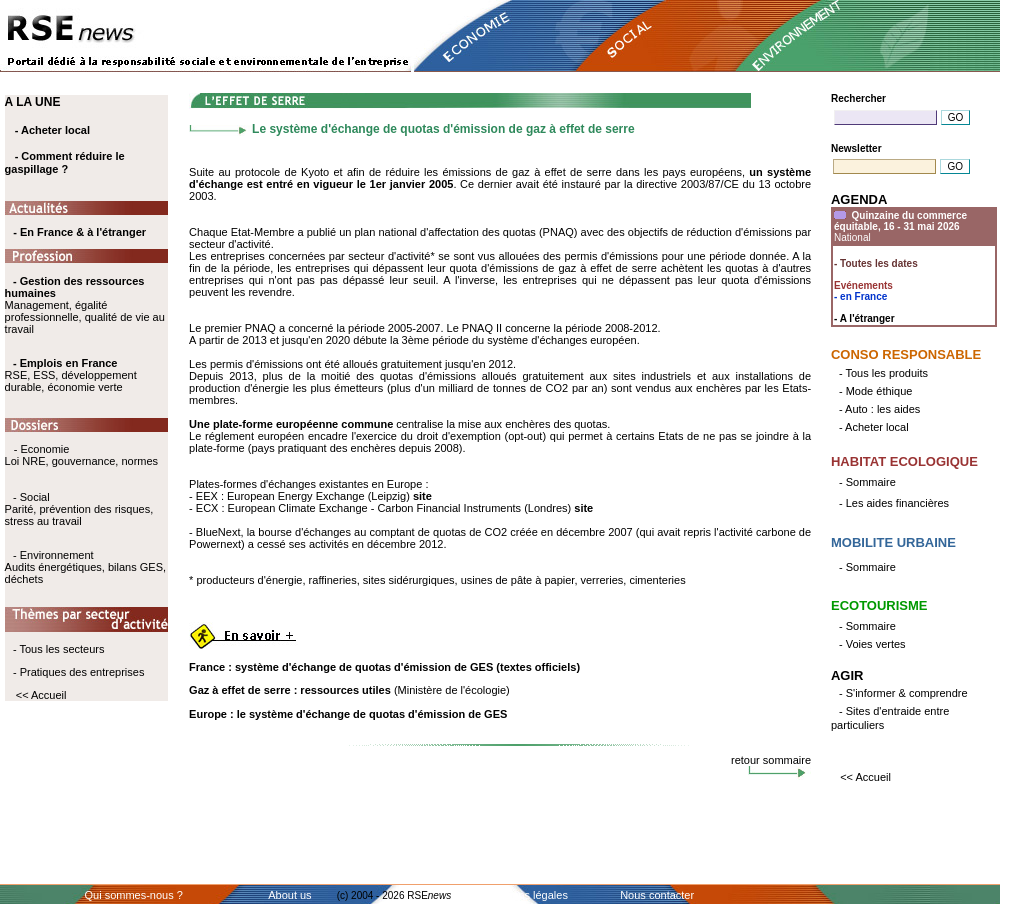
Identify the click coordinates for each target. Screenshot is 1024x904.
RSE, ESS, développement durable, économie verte (71, 381)
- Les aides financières (894, 503)
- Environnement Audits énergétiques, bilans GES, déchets (85, 567)
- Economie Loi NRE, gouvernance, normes (81, 455)
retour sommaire (771, 760)
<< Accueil (41, 695)
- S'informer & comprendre (903, 693)
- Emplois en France (65, 363)
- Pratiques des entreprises (78, 672)
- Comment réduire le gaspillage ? (65, 162)
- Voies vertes (872, 644)
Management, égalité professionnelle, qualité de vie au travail (85, 305)
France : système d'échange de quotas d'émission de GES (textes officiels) (384, 667)
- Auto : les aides (879, 409)
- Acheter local (52, 130)
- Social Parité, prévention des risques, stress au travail (79, 509)
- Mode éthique (875, 391)
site (422, 496)
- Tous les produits (883, 373)
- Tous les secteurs (59, 649)
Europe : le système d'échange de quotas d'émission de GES (348, 714)
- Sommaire (867, 482)
